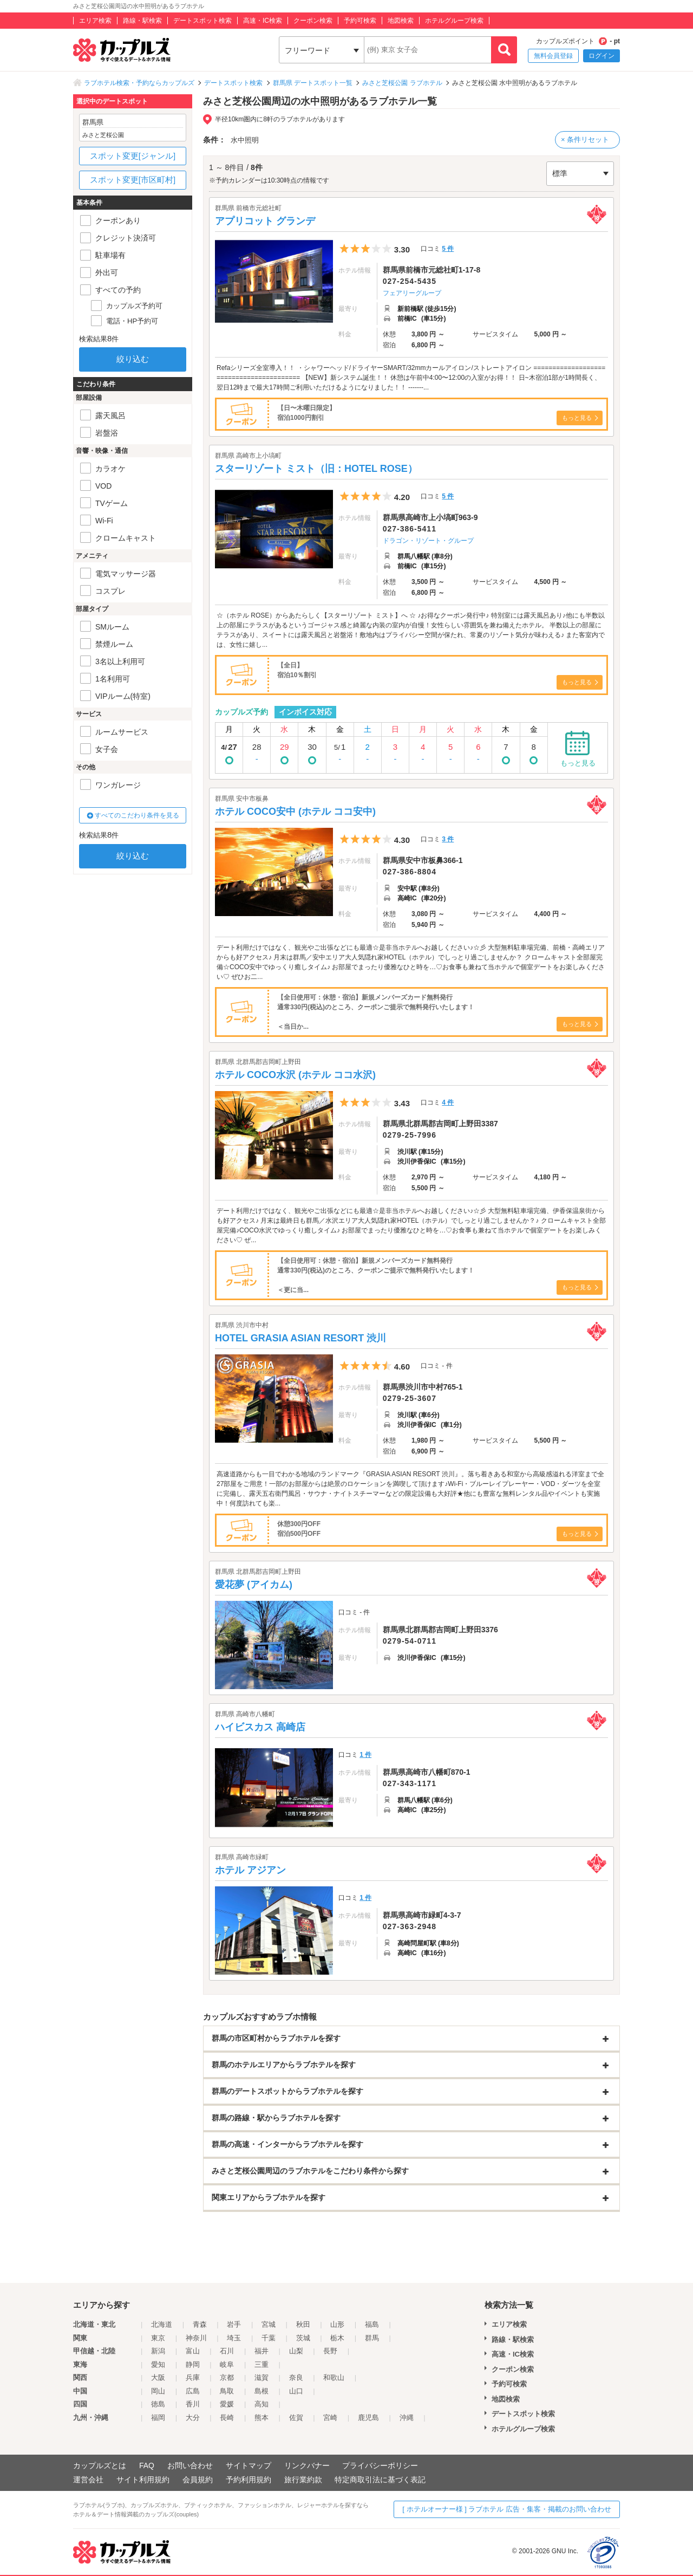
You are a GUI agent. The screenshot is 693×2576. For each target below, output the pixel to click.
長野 (330, 2351)
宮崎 (330, 2417)
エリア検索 (95, 20)
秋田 (303, 2324)
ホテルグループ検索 (454, 20)
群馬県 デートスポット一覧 (312, 83)
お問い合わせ (190, 2465)
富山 (193, 2351)
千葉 (268, 2338)
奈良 (296, 2377)
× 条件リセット (585, 139)
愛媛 (227, 2404)
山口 (296, 2391)
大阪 (158, 2377)
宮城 (268, 2324)
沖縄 (407, 2417)
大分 (193, 2417)
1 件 (365, 1755)
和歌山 (333, 2377)
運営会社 (88, 2479)
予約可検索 (360, 20)
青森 (200, 2324)
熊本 (261, 2417)
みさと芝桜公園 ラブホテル (402, 83)
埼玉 (234, 2338)
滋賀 (261, 2377)
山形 (337, 2324)
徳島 (158, 2404)
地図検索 (401, 20)
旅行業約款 (303, 2479)
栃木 (337, 2338)
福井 (261, 2351)
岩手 (234, 2324)
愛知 (158, 2364)
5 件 (448, 248)
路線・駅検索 (142, 20)
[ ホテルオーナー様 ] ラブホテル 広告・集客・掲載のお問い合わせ (506, 2509)
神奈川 (196, 2338)
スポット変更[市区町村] (132, 179)
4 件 (448, 1102)
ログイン (601, 56)
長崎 (227, 2417)
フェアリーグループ (412, 293)
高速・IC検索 (262, 20)
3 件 (448, 839)
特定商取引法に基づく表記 (380, 2479)
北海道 (161, 2324)
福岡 (158, 2417)
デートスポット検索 (202, 20)
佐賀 (296, 2417)
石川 (227, 2351)
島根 (261, 2391)
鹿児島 (368, 2417)
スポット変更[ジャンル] (132, 155)
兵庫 (193, 2377)
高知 (261, 2404)
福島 (372, 2324)
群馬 (372, 2338)
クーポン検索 (312, 20)
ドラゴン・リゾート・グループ (428, 540)
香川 (193, 2404)
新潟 (158, 2351)
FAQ (146, 2465)
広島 (193, 2391)
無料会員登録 (553, 56)
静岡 (193, 2364)
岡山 (158, 2391)
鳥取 (227, 2391)
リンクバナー (307, 2465)
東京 (158, 2338)
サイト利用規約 (142, 2479)
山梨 (296, 2351)
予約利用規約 (248, 2479)
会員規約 (197, 2479)
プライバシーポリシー (380, 2465)
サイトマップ (248, 2465)
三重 (261, 2364)
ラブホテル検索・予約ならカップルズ (139, 83)
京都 (227, 2377)
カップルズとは (99, 2465)
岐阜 (227, 2364)
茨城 (303, 2338)
